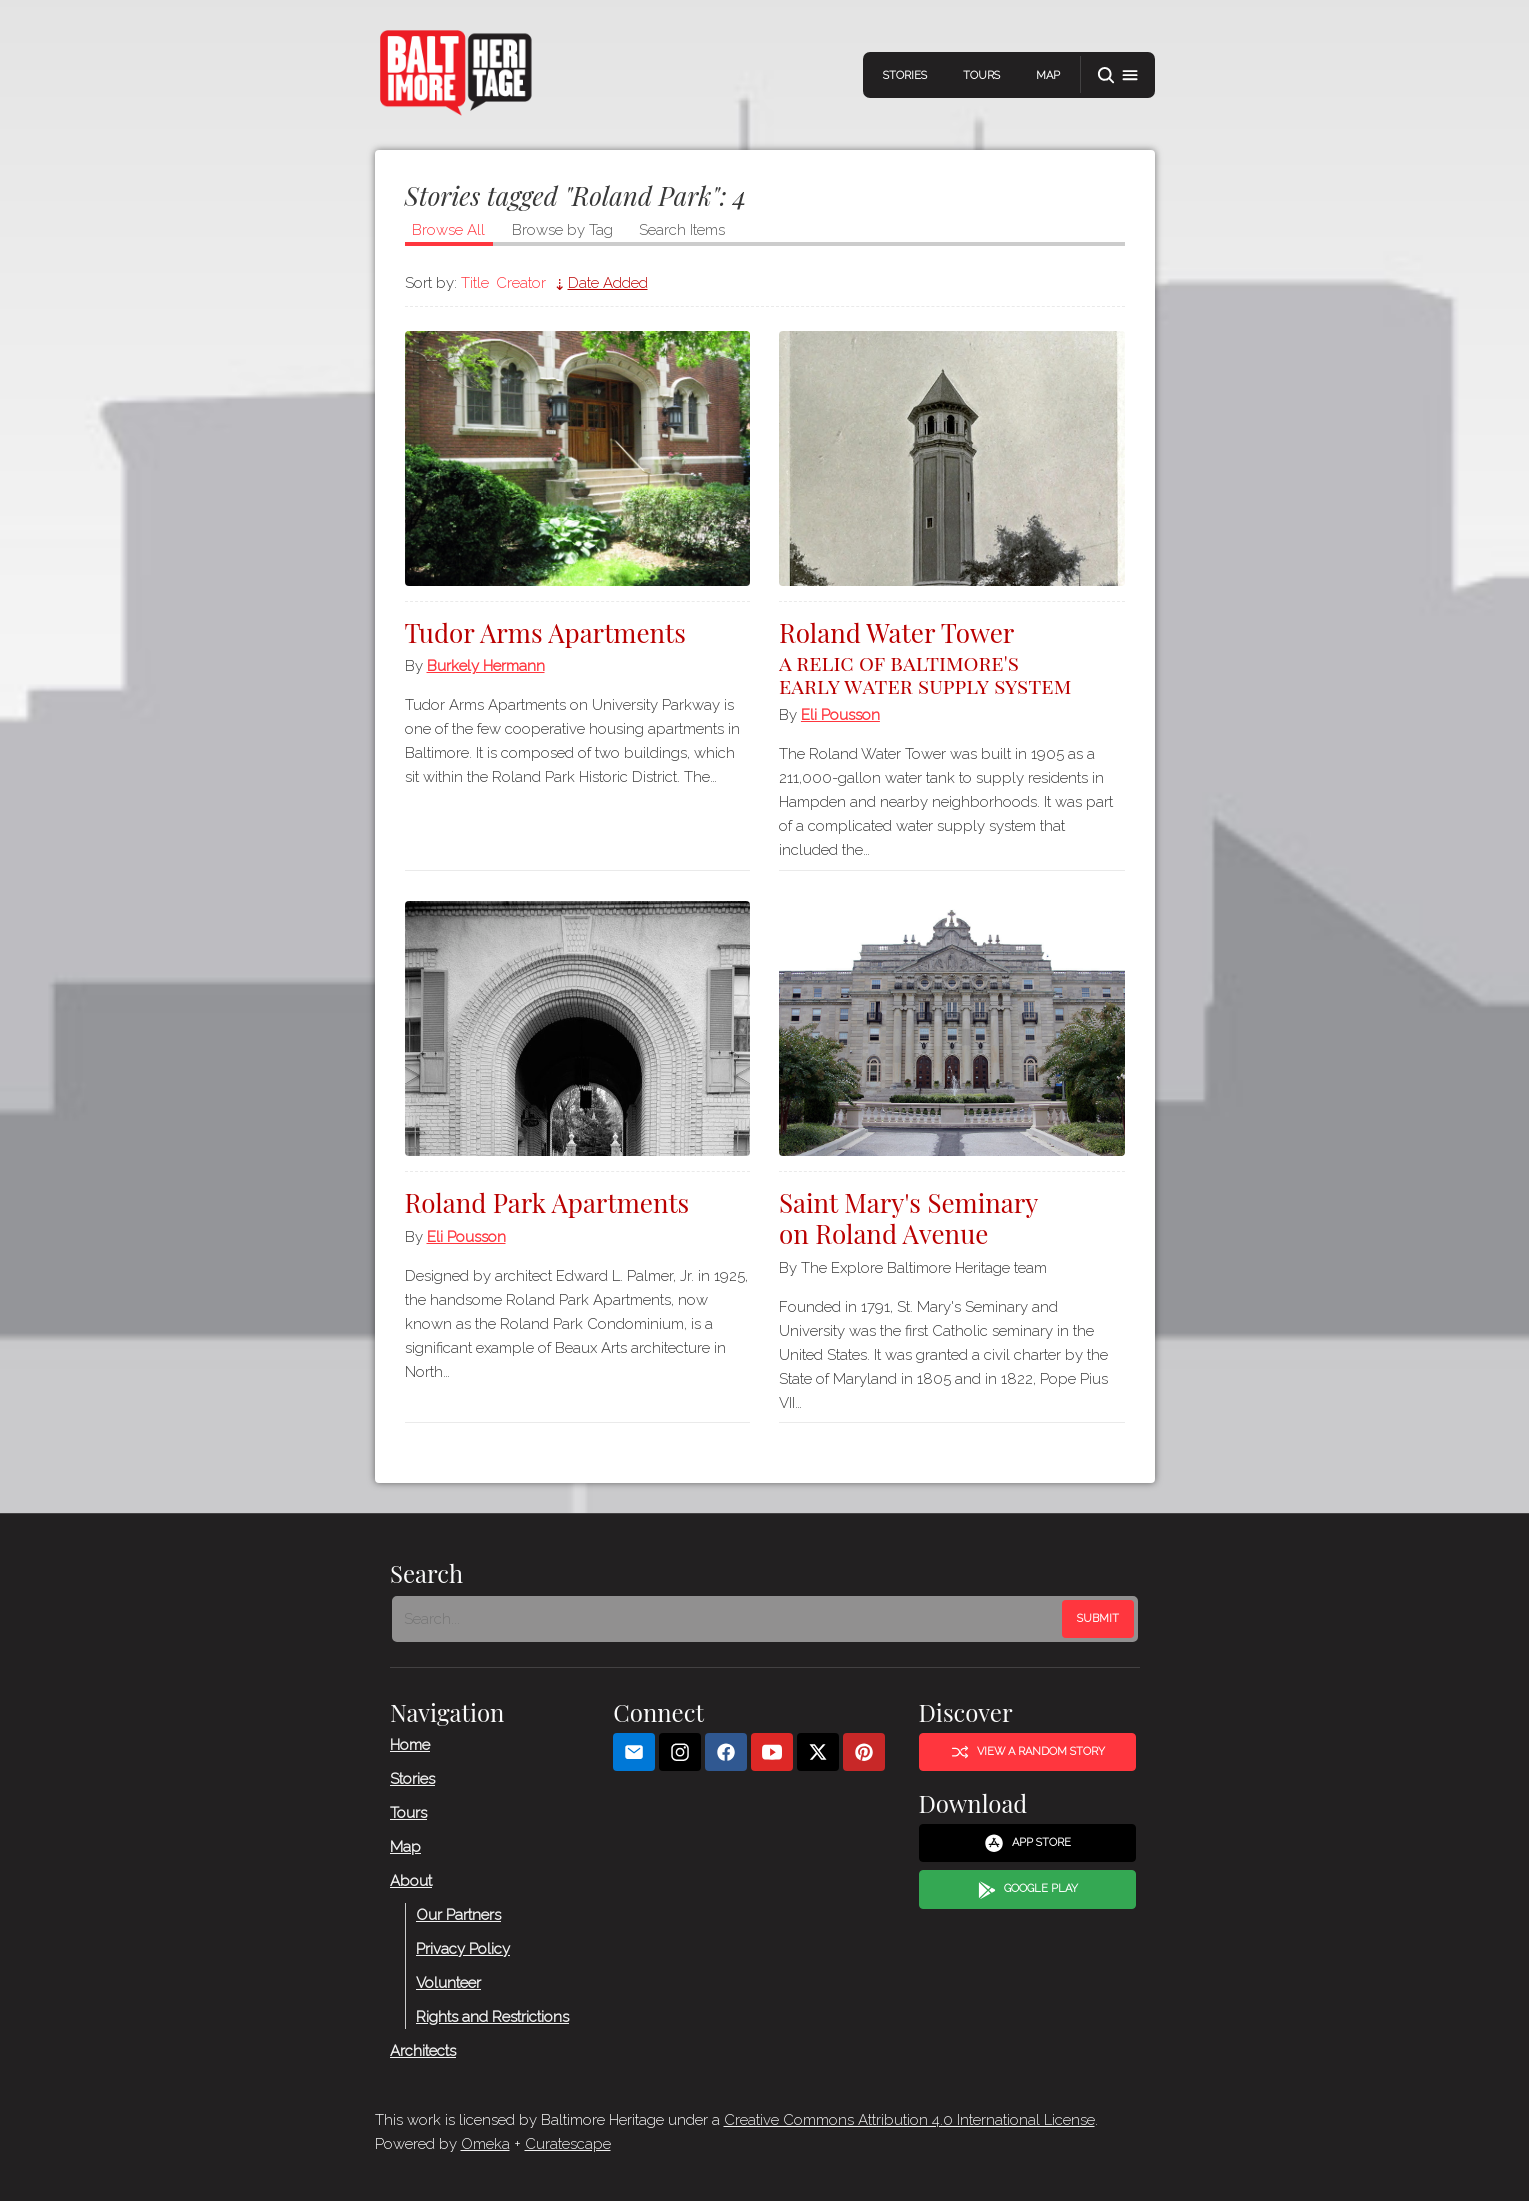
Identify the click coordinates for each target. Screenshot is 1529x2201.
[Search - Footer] (729, 1619)
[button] (1118, 75)
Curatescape (568, 2144)
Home (410, 1745)
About (411, 1881)
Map (1048, 75)
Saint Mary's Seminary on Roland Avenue (909, 1218)
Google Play (1027, 1890)
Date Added (608, 283)
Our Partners (458, 1915)
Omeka (485, 2144)
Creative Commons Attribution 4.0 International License (909, 2120)
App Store (1027, 1843)
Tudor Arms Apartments (545, 632)
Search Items (682, 230)
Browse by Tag (562, 230)
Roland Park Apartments (547, 1202)
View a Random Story (1027, 1752)
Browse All (448, 230)
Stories (905, 75)
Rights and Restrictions (492, 2017)
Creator (521, 283)
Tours (981, 75)
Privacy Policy (463, 1949)
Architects (423, 2051)
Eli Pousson (840, 715)
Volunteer (448, 1983)
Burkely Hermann (486, 666)
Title (475, 283)
